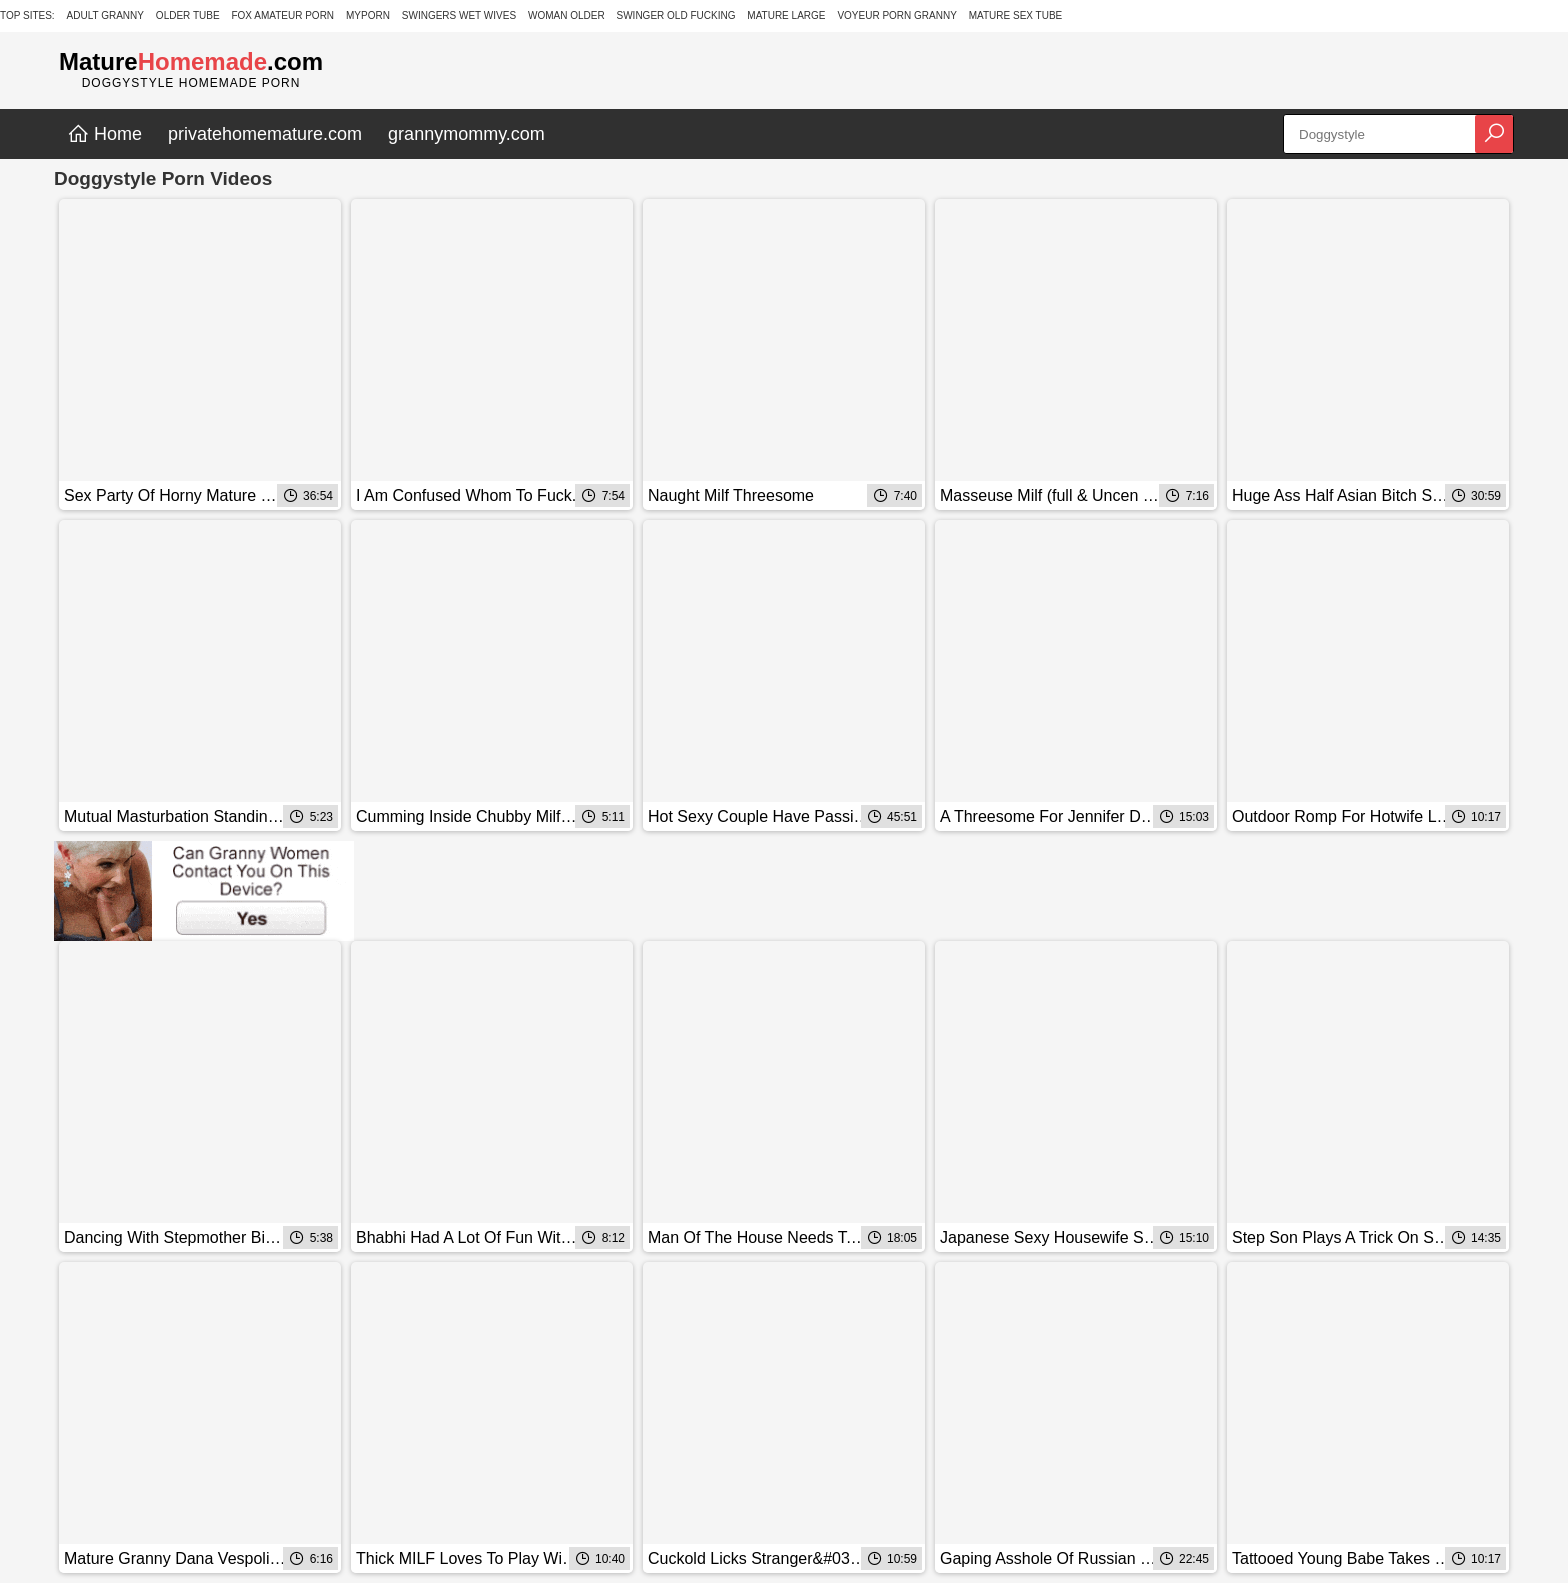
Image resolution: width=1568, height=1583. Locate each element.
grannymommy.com (466, 134)
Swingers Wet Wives (459, 15)
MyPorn (368, 15)
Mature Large (786, 15)
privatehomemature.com (265, 134)
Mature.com (191, 61)
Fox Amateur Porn (282, 15)
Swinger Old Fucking (676, 15)
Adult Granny (105, 15)
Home (104, 134)
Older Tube (188, 15)
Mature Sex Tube (1016, 15)
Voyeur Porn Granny (896, 15)
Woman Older (566, 15)
